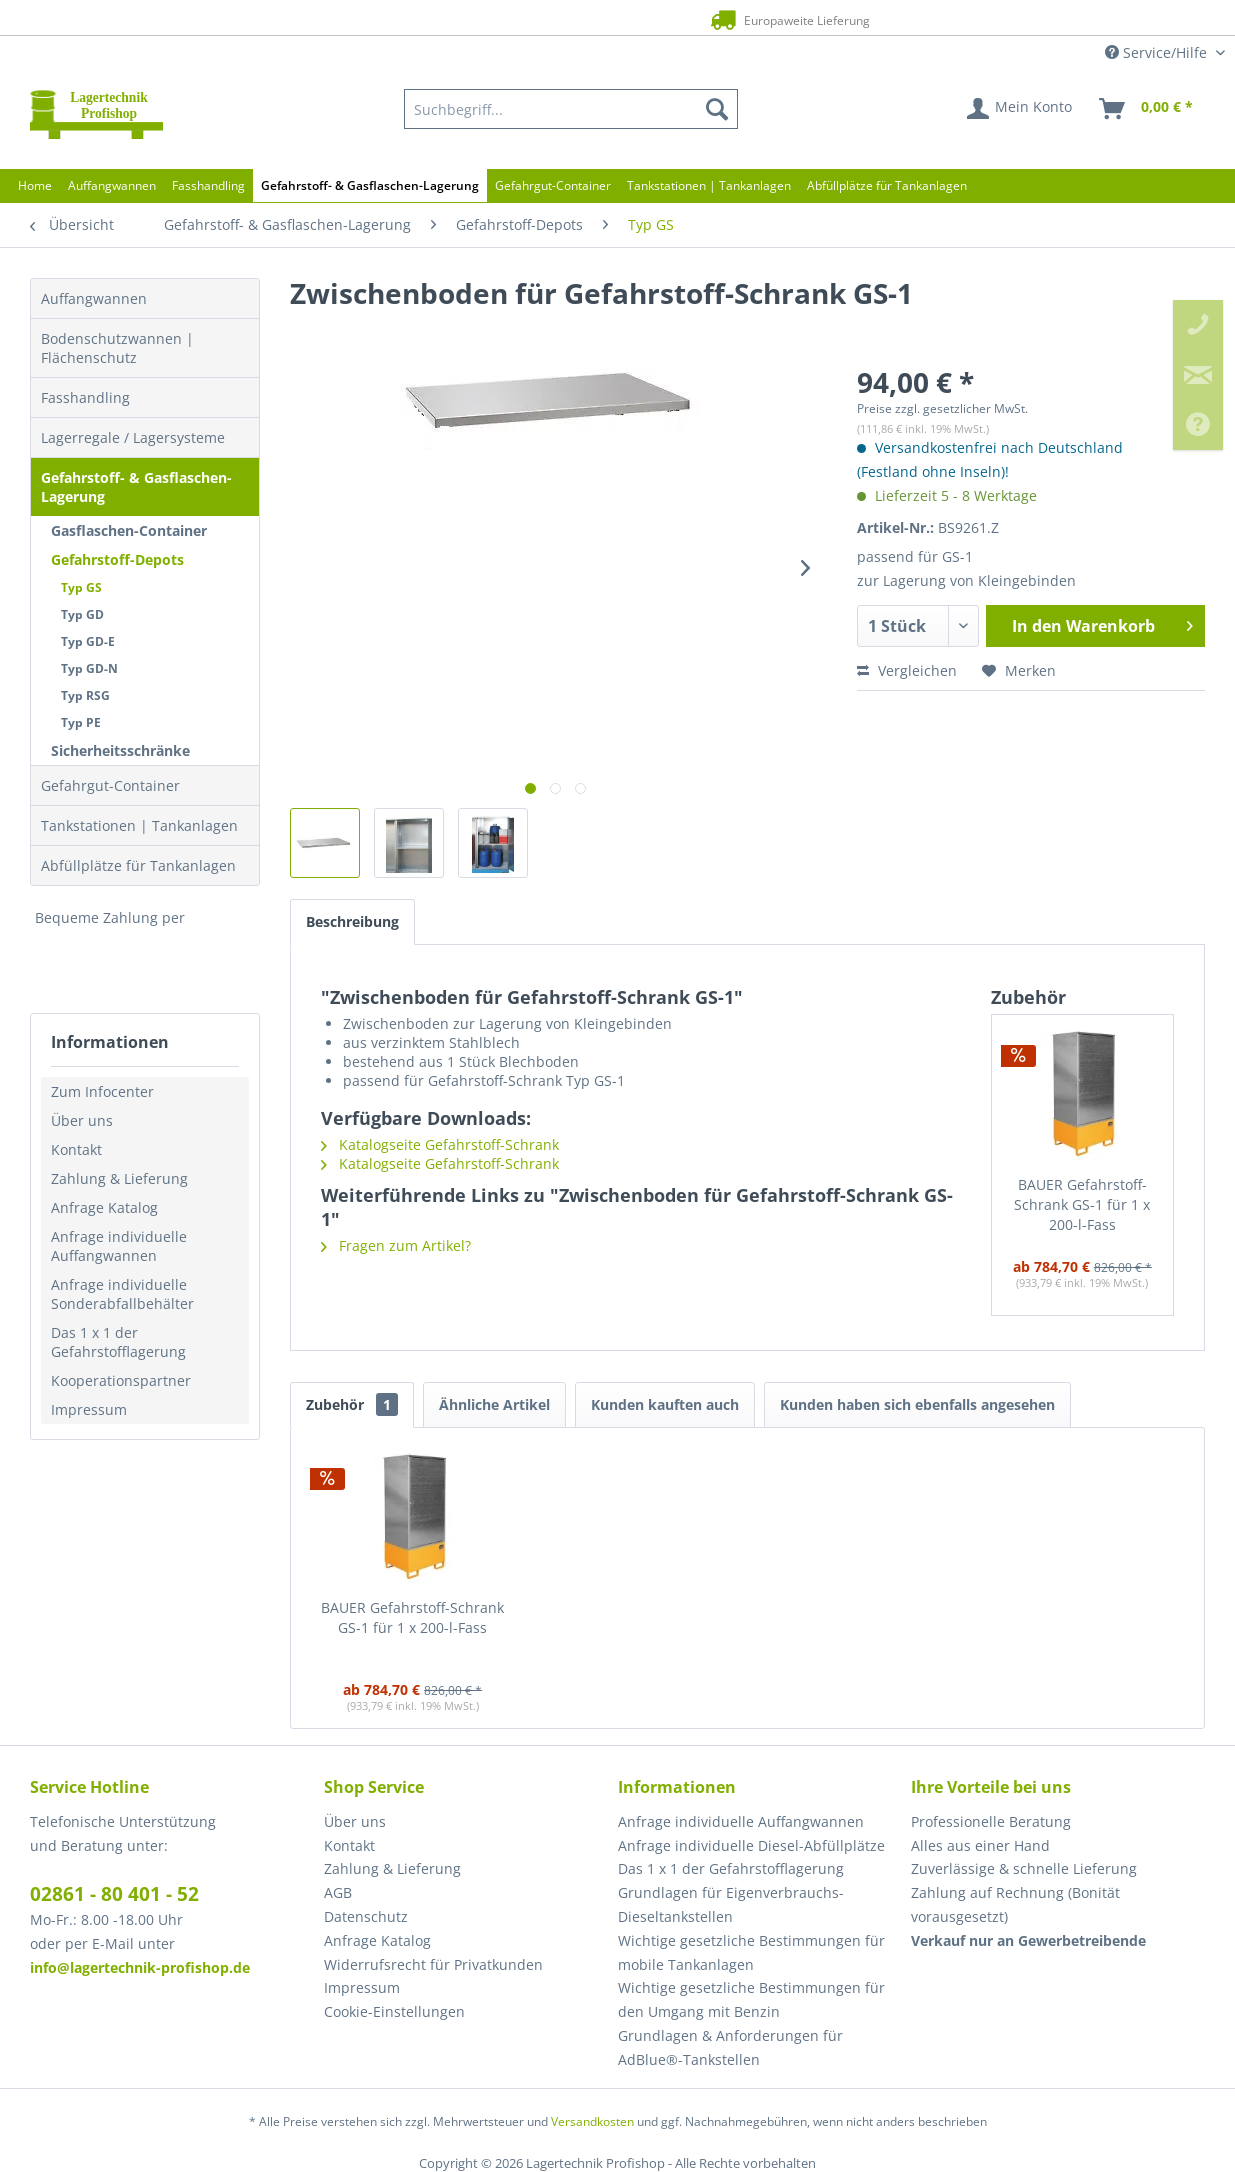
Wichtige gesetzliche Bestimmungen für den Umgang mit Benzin (751, 1999)
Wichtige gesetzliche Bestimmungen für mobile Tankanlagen (751, 1952)
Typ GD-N (89, 668)
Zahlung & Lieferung (119, 1178)
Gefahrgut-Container (110, 785)
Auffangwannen (94, 298)
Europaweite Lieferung (580, 19)
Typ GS (81, 587)
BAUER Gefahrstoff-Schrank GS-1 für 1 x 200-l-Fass (1082, 1204)
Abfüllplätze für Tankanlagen (138, 865)
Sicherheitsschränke (120, 750)
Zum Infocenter (102, 1091)
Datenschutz (366, 1916)
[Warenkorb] (1147, 109)
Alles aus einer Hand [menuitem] (980, 1845)
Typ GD (82, 614)
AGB (338, 1892)
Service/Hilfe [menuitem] (1158, 52)
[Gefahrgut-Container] (553, 185)
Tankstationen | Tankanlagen (139, 825)
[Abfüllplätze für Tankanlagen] (887, 185)
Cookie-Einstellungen (394, 2011)
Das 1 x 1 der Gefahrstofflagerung (118, 1342)
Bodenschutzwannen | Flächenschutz (117, 348)
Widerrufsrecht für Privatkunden (433, 1964)
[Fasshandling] (208, 185)
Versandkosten (592, 2121)
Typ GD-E (88, 641)
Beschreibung (352, 921)
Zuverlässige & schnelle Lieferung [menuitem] (1024, 1868)
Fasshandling (85, 397)
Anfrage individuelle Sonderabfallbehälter (122, 1294)
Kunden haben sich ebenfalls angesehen (917, 1404)
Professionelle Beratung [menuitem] (991, 1821)
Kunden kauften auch (665, 1404)
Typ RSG (85, 695)
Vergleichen (907, 670)
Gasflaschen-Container (129, 530)
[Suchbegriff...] (571, 109)
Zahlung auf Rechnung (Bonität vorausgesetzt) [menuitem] (1015, 1904)
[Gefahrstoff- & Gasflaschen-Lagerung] (370, 185)
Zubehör (352, 1404)
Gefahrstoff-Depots (117, 559)
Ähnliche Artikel (494, 1404)
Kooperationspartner (121, 1380)
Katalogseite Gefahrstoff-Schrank (440, 1144)
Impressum (89, 1409)
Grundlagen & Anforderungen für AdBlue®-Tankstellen (730, 2047)
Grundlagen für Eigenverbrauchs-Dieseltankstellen (731, 1904)
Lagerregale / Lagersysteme (133, 437)
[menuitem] (571, 109)
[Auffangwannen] (112, 185)
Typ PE (81, 722)
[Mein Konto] (1020, 109)
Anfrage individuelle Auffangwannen (119, 1246)
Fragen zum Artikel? (396, 1245)
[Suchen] (717, 109)
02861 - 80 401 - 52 (114, 1894)
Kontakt (76, 1149)
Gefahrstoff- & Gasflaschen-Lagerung (136, 487)
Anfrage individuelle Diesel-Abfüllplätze (751, 1845)
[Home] (35, 185)
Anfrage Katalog (104, 1207)
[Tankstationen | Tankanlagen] (709, 185)
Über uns (82, 1120)
